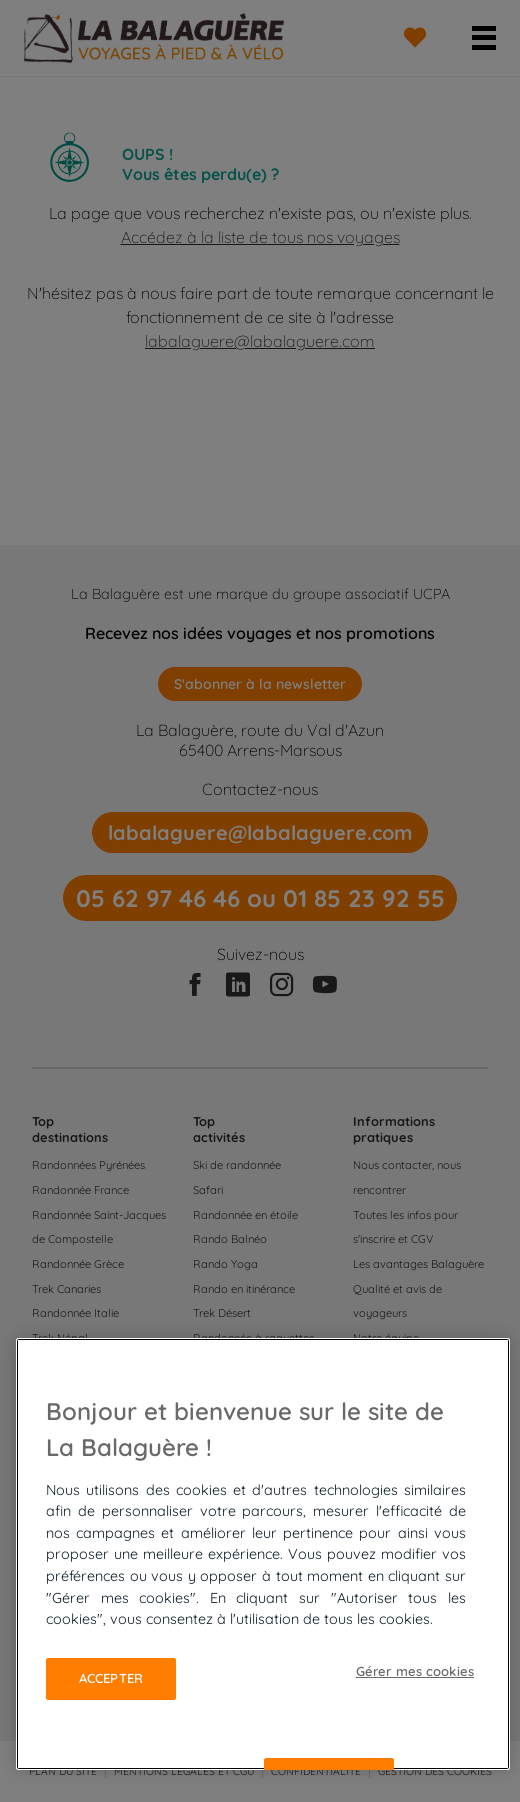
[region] (263, 1554)
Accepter (111, 1678)
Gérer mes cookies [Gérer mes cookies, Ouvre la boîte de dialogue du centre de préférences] (415, 1671)
